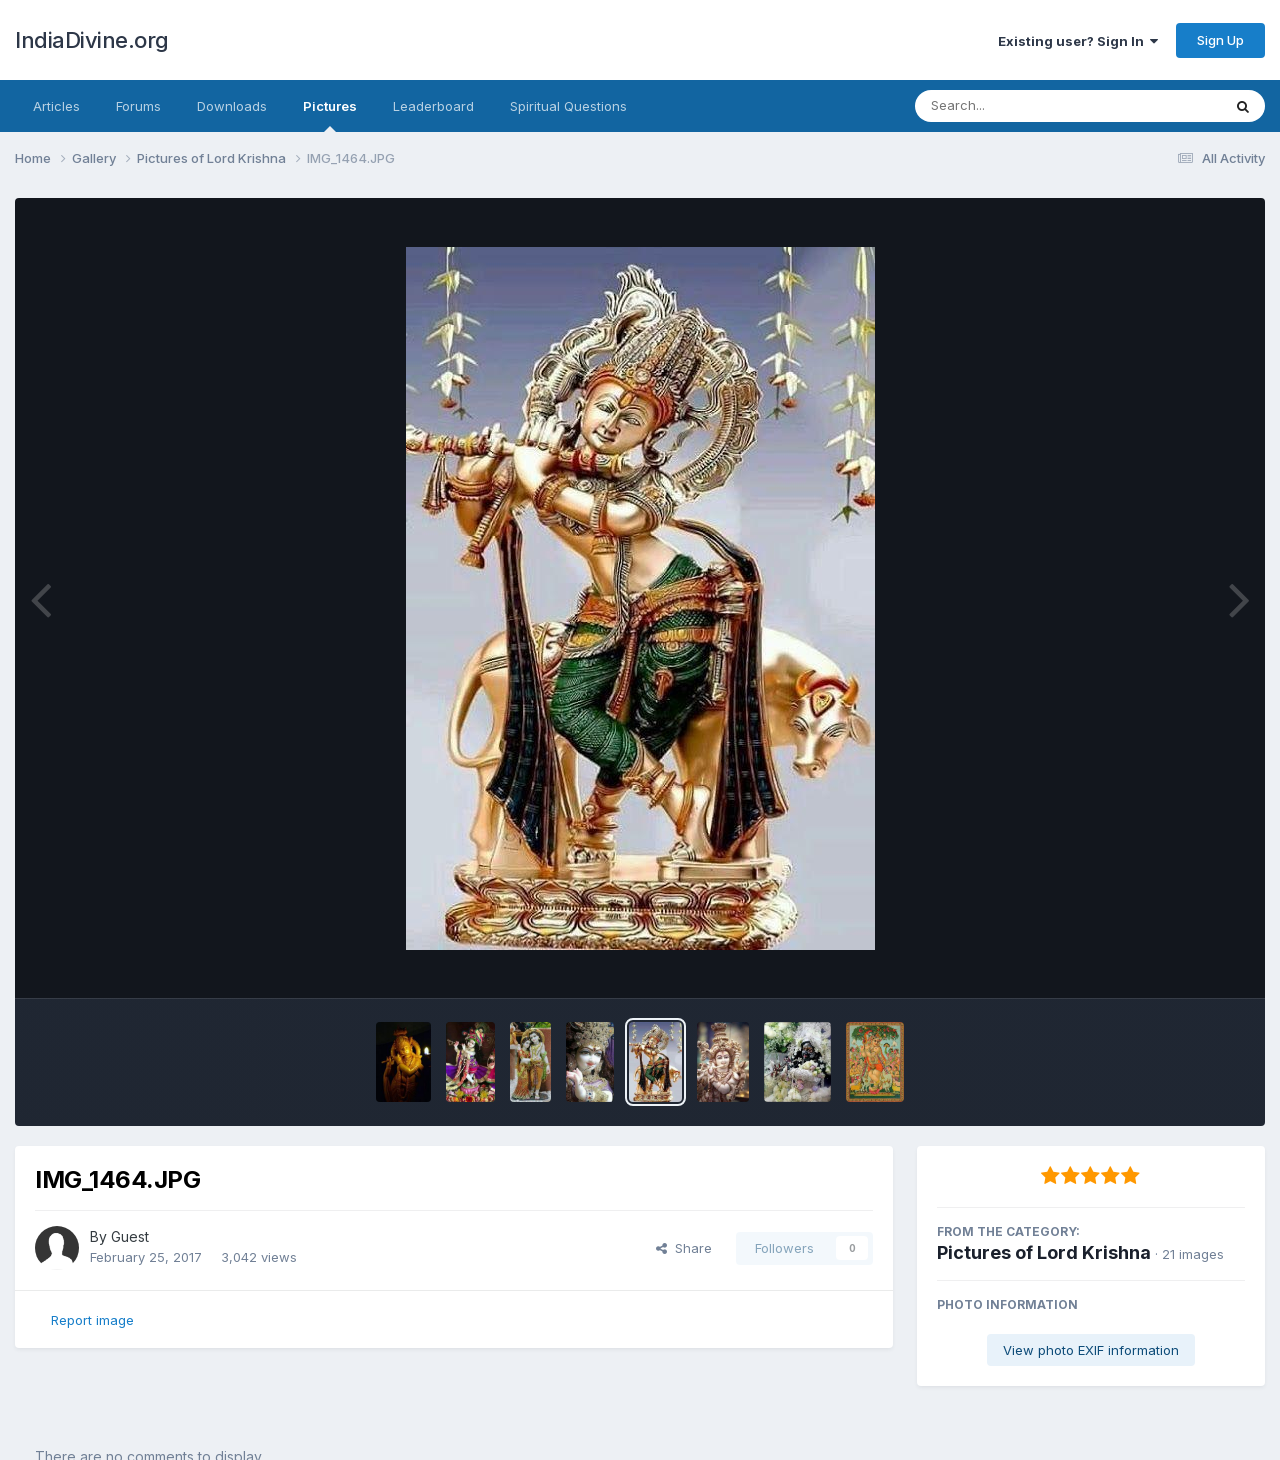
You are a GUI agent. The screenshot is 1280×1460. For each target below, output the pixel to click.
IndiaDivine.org (92, 40)
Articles (56, 106)
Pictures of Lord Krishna (1044, 1252)
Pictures (330, 115)
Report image (92, 1320)
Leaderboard (433, 106)
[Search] (1013, 106)
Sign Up (1220, 40)
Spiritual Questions (568, 106)
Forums (138, 106)
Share (684, 1248)
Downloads (232, 106)
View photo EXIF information (1091, 1350)
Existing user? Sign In (1078, 41)
